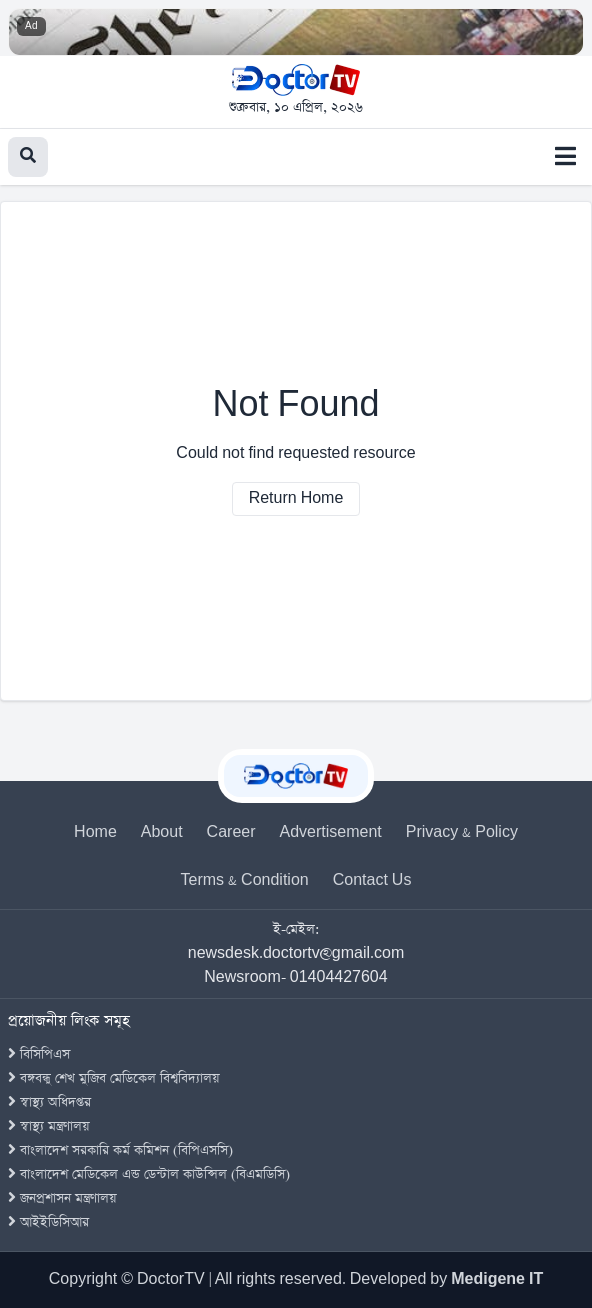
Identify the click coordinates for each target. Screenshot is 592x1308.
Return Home (296, 498)
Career (231, 832)
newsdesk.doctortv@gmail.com (296, 953)
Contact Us (372, 880)
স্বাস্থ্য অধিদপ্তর (49, 1102)
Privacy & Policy (462, 832)
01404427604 (339, 977)
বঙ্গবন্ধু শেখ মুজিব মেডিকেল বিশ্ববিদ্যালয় (114, 1078)
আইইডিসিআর (48, 1222)
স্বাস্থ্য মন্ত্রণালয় (49, 1126)
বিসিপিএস (39, 1054)
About (162, 832)
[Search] (28, 157)
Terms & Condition (245, 880)
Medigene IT (497, 1279)
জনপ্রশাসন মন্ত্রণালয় (62, 1198)
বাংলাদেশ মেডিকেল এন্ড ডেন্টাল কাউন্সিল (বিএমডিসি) (149, 1174)
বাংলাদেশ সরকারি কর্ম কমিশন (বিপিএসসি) (120, 1150)
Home (95, 832)
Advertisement (331, 832)
